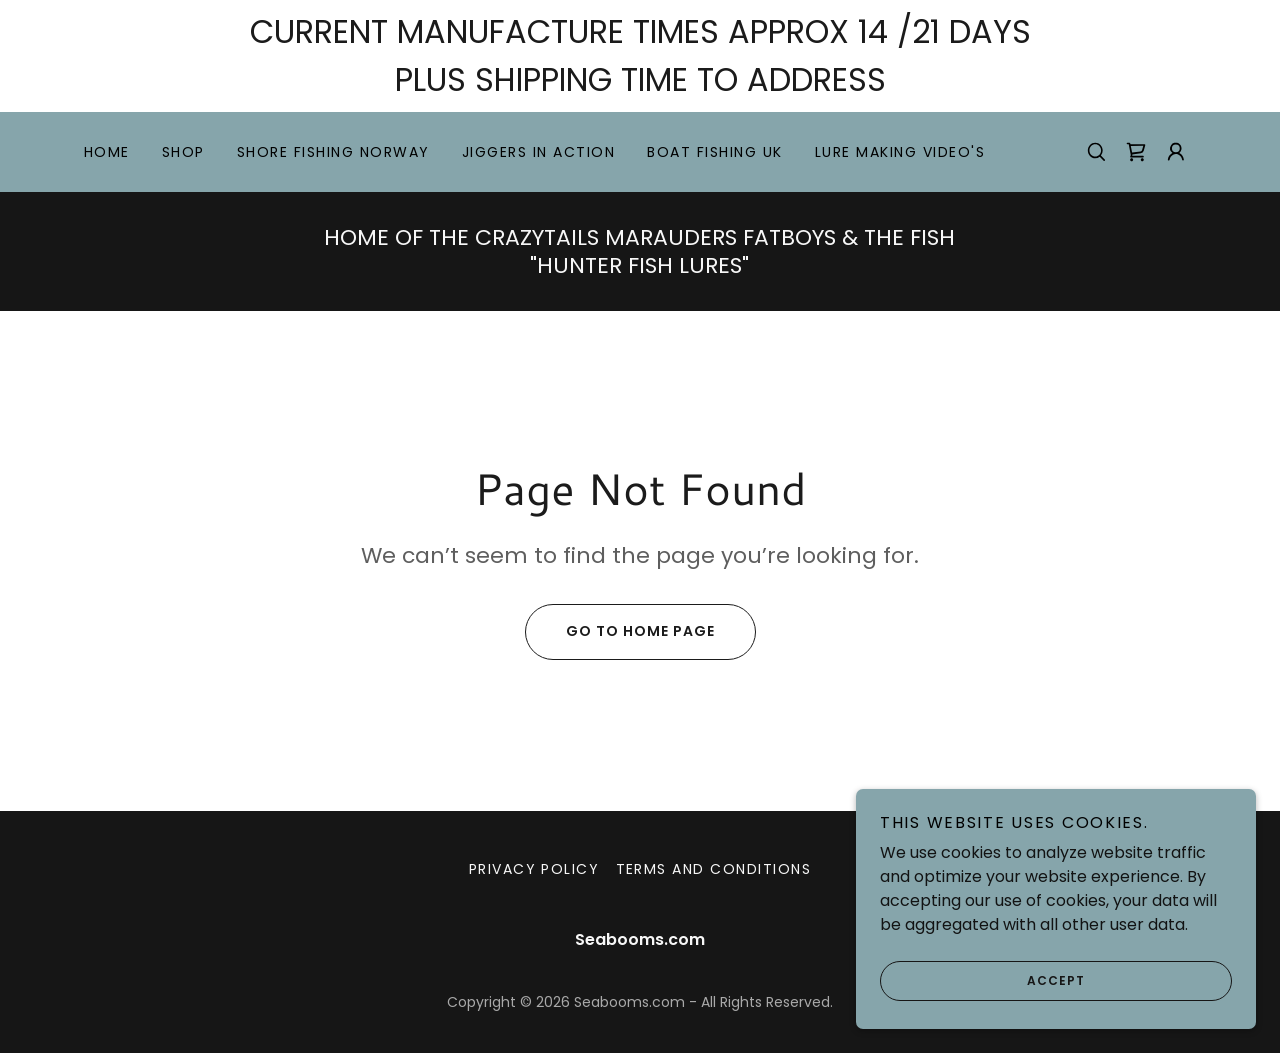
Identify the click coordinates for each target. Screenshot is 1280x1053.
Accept (982, 995)
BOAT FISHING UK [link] (714, 152)
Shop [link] (183, 152)
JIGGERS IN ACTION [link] (538, 152)
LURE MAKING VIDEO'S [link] (900, 152)
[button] (1176, 152)
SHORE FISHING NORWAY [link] (333, 152)
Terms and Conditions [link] (714, 869)
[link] (1136, 152)
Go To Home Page (620, 632)
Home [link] (107, 152)
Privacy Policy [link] (534, 869)
